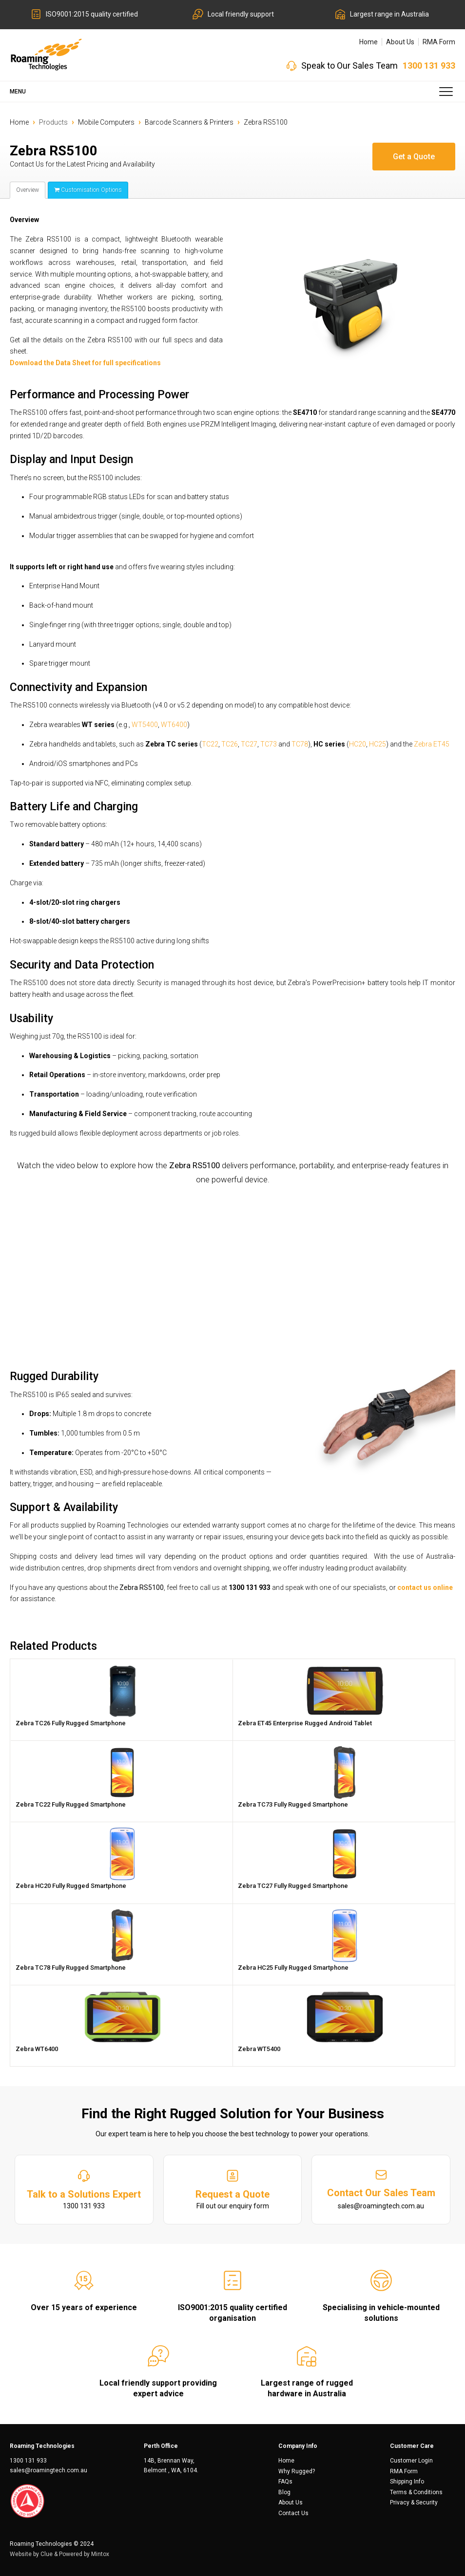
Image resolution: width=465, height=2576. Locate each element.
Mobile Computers (106, 122)
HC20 (357, 744)
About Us (400, 42)
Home (368, 42)
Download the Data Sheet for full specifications (85, 363)
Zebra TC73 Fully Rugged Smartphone (293, 1804)
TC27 (249, 744)
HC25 (377, 744)
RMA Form (439, 42)
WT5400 (145, 724)
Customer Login (411, 2460)
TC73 (268, 744)
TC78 (299, 744)
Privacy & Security (414, 2502)
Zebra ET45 (431, 744)
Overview (27, 190)
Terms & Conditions (416, 2492)
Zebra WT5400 (259, 2049)
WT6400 (174, 724)
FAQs (285, 2481)
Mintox (100, 2554)
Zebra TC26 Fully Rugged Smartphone (71, 1723)
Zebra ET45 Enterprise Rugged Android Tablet (305, 1723)
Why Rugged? (296, 2471)
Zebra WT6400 (37, 2049)
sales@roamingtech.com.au (48, 2470)
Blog (284, 2492)
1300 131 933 (429, 65)
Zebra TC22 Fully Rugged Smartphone (71, 1804)
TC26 (229, 744)
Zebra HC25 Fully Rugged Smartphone (293, 1967)
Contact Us (293, 2513)
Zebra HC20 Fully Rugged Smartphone (71, 1885)
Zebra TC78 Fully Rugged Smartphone (71, 1967)
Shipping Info (407, 2481)
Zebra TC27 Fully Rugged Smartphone (293, 1885)
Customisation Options (88, 190)
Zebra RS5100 (266, 122)
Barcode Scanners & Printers (189, 122)
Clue (46, 2554)
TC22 (210, 744)
